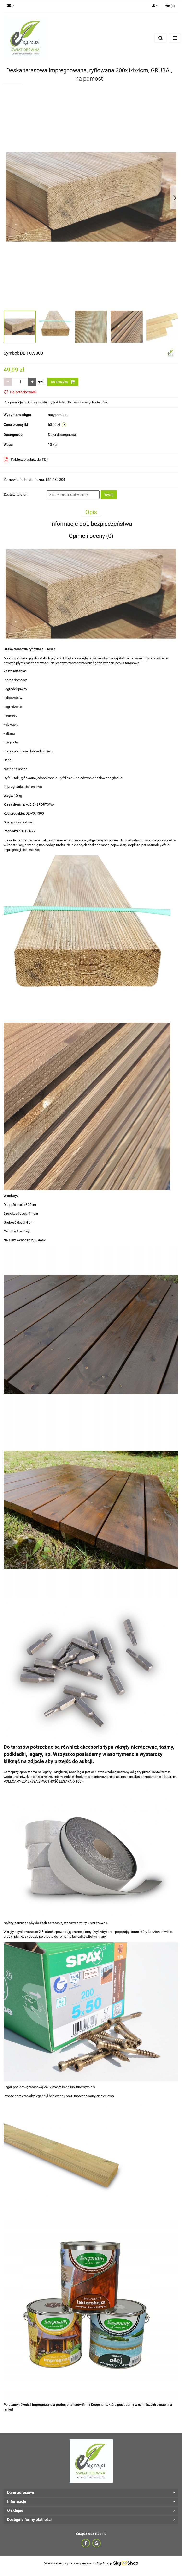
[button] (170, 6)
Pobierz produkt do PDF (26, 459)
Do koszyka (63, 381)
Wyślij (108, 494)
